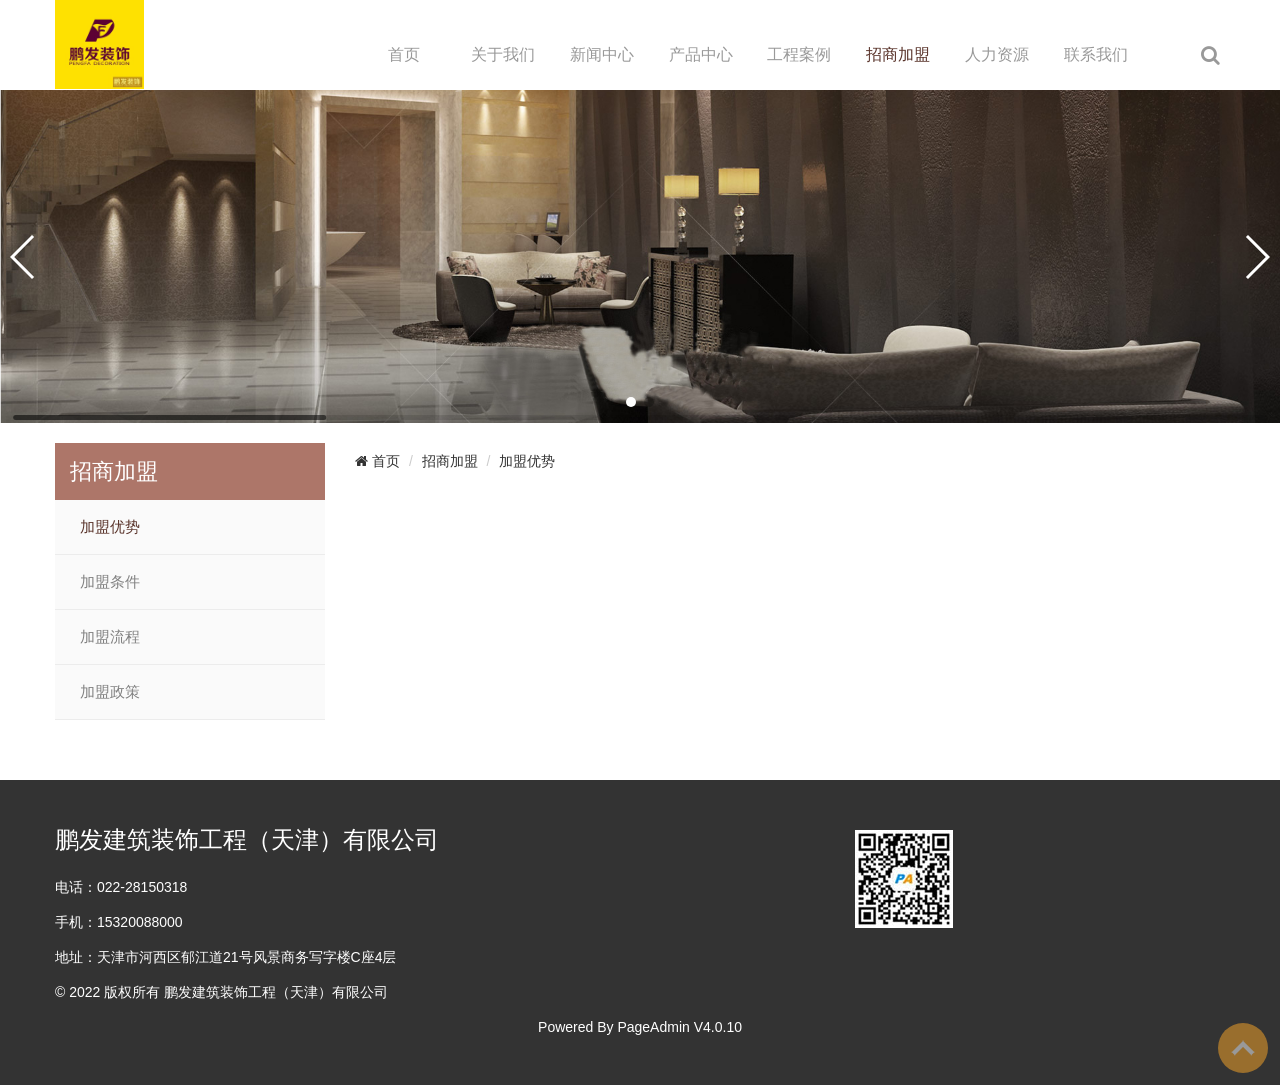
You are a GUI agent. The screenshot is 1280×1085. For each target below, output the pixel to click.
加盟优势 (110, 527)
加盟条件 (110, 582)
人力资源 (997, 54)
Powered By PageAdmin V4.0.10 (640, 1027)
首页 (404, 54)
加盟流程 (110, 637)
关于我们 (503, 54)
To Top (1243, 1048)
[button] (631, 402)
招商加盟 (898, 54)
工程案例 (799, 54)
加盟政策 (110, 692)
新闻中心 (602, 54)
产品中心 (701, 54)
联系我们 (1096, 54)
